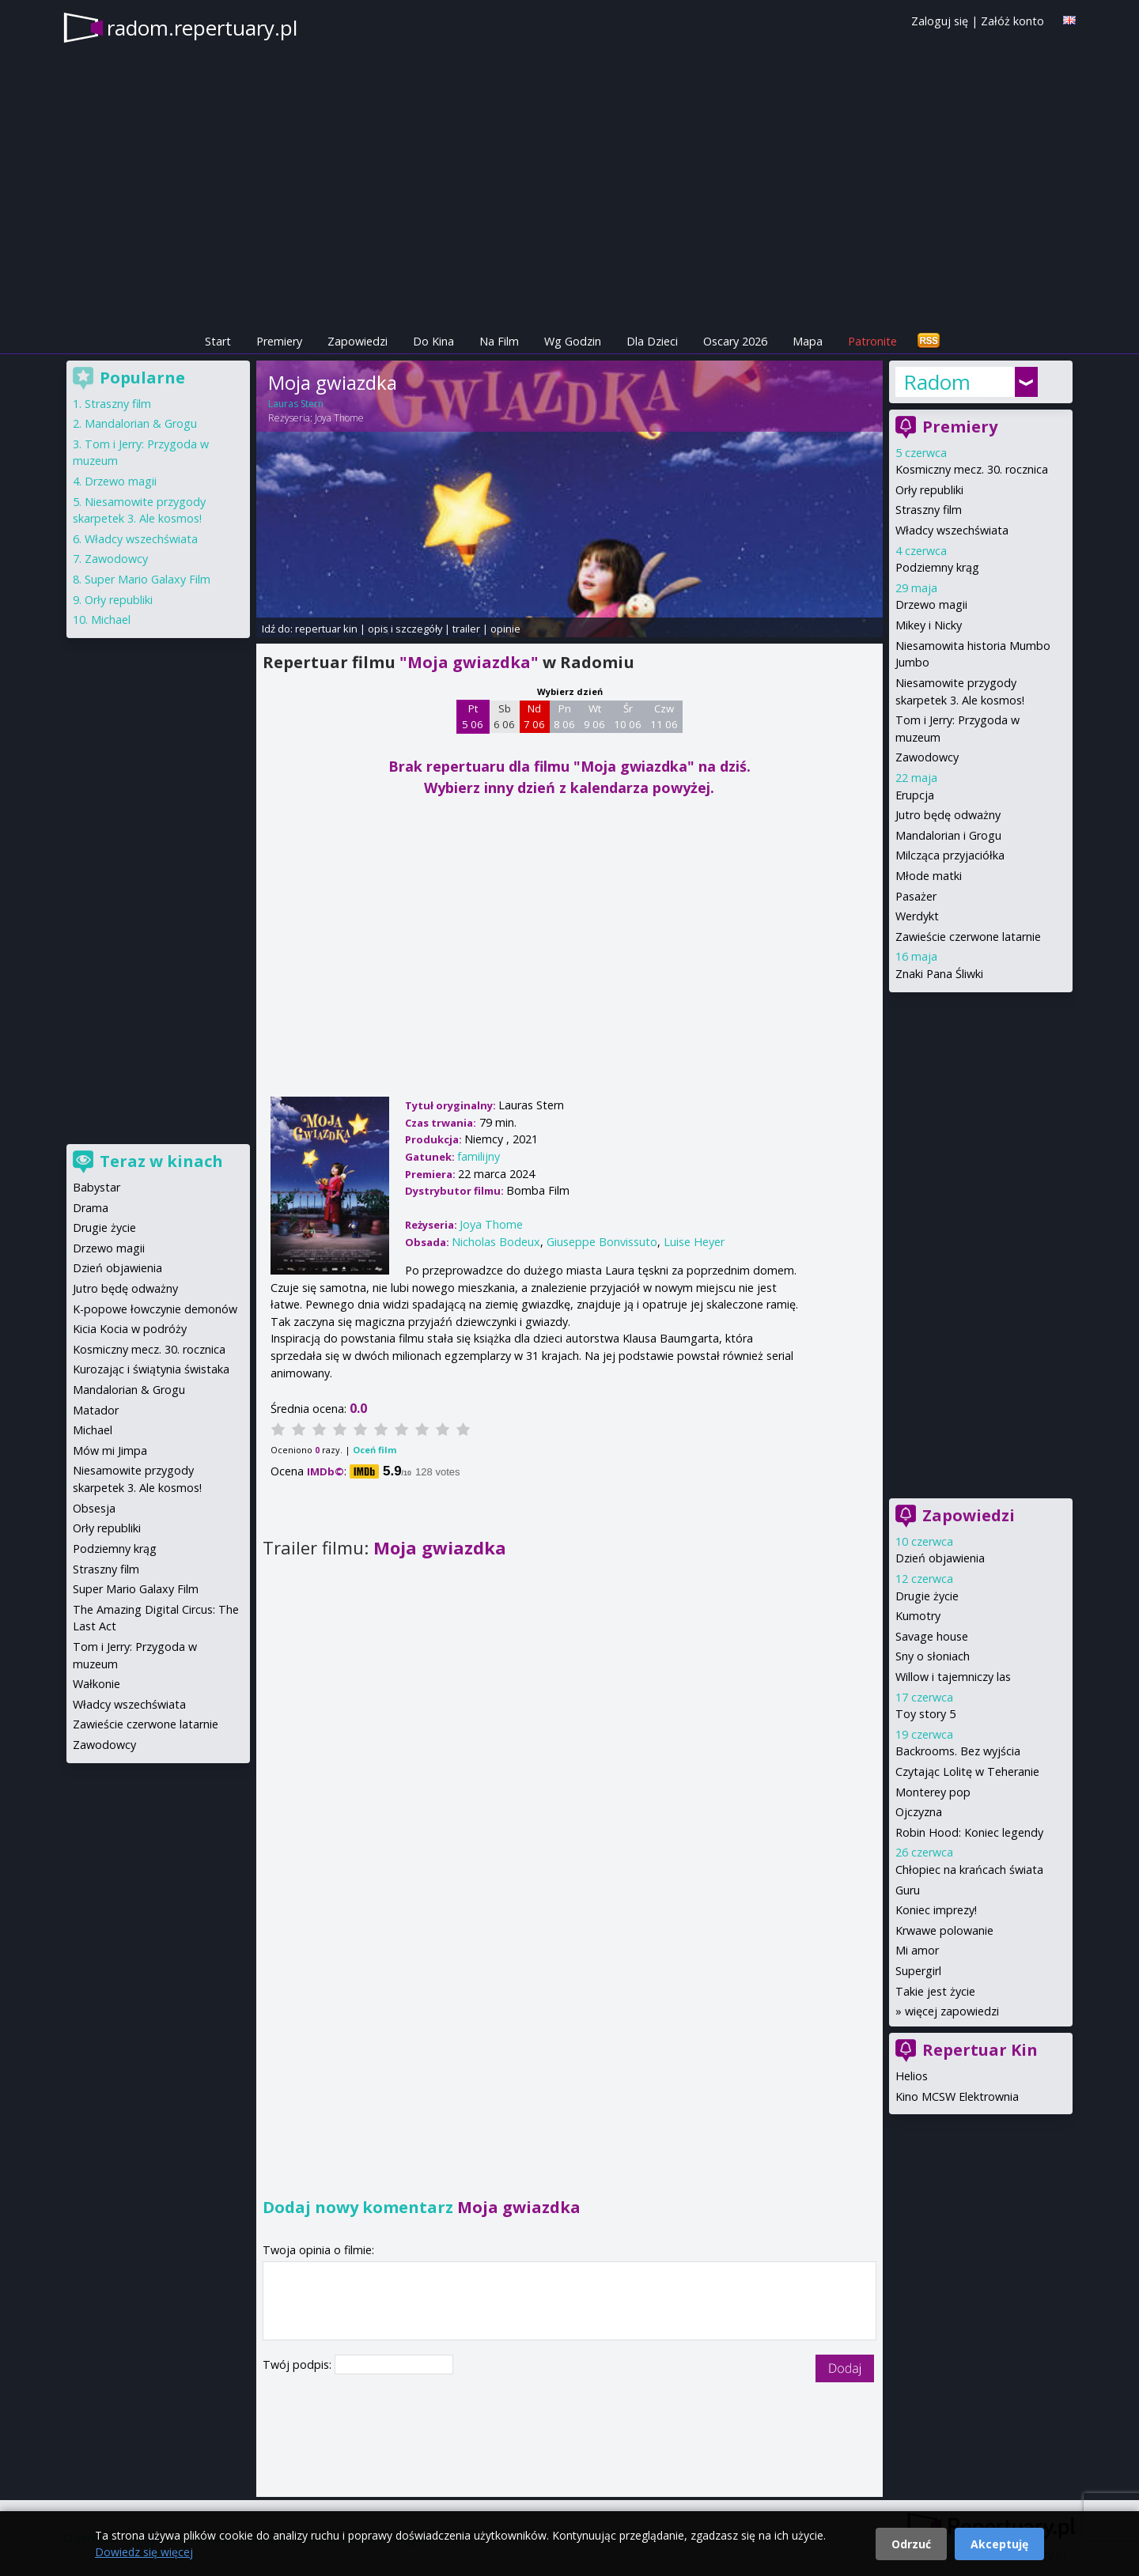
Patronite (872, 341)
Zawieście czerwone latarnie (968, 936)
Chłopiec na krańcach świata (969, 1869)
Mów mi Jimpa (110, 1450)
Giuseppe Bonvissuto (602, 1241)
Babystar (96, 1187)
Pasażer (916, 896)
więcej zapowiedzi (952, 2011)
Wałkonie (96, 1683)
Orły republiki (929, 489)
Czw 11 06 (664, 716)
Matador (96, 1410)
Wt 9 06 (594, 716)
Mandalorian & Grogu (141, 423)
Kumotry (917, 1615)
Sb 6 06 (504, 716)
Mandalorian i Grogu (948, 835)
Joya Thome (339, 418)
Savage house (931, 1636)
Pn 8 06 (564, 716)
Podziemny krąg (937, 567)
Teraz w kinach (161, 1161)
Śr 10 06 (627, 716)
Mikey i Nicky (928, 625)
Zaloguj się (939, 20)
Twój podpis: (299, 2364)
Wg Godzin (572, 341)
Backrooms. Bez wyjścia (957, 1750)
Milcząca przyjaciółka (950, 855)
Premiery (279, 341)
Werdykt (917, 916)
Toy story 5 (925, 1713)
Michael (111, 619)
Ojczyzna (918, 1811)
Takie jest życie (935, 1991)
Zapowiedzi (357, 341)
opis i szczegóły (405, 628)
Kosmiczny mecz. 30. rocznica (971, 469)
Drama (90, 1207)
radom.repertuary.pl (202, 27)
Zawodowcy (927, 757)
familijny (478, 1156)
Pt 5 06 (472, 716)
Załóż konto (1012, 20)
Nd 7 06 (534, 716)
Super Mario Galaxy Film (147, 579)
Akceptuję (999, 2543)
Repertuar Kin (980, 2049)
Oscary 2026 (735, 341)
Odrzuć (911, 2543)
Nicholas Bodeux (496, 1241)
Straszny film (928, 509)
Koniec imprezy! (936, 1909)
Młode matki (928, 875)
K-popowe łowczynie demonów (155, 1308)
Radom (937, 382)
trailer (466, 628)
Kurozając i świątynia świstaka (151, 1369)
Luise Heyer (694, 1241)
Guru (907, 1890)
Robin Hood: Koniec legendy (969, 1832)
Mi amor (917, 1950)
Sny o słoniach (932, 1656)
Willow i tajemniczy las (953, 1676)
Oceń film (374, 1450)
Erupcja (914, 795)
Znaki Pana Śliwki (939, 973)
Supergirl (918, 1970)
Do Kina (433, 341)
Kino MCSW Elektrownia (957, 2096)
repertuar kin (326, 628)
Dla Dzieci (652, 341)
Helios (911, 2075)
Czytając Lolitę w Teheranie (967, 1771)
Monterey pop (933, 1792)
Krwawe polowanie (944, 1930)
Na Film (499, 341)
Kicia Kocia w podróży (130, 1328)
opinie (505, 628)
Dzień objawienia (940, 1558)
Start (218, 341)
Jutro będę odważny (948, 814)
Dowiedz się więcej (144, 2551)
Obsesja (94, 1508)
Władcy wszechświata (951, 530)
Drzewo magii (931, 604)
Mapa (808, 341)
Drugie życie (927, 1595)
